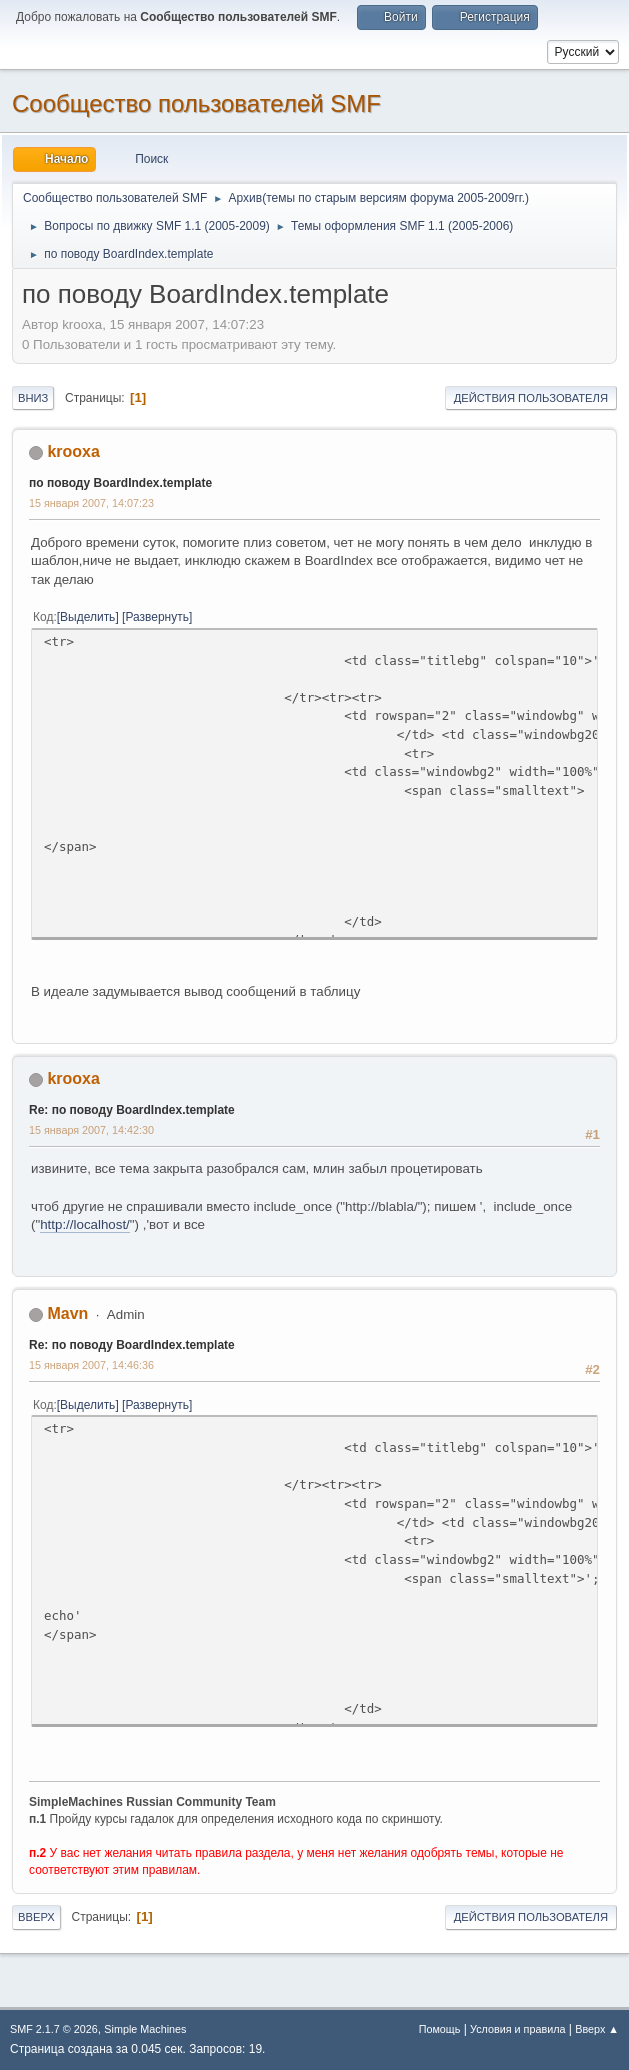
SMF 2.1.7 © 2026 (54, 2029)
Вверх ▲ (597, 2029)
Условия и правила (517, 2029)
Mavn (67, 1313)
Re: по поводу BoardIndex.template (132, 1110)
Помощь (440, 2029)
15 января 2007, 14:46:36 (91, 1365)
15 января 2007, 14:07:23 (91, 503)
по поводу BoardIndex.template (120, 483)
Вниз (33, 398)
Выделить (87, 617)
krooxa (73, 451)
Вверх (36, 1917)
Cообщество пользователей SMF (196, 103)
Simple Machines (145, 2029)
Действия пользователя (531, 398)
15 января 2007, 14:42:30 (91, 1130)
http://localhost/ (85, 1224)
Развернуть (157, 617)
